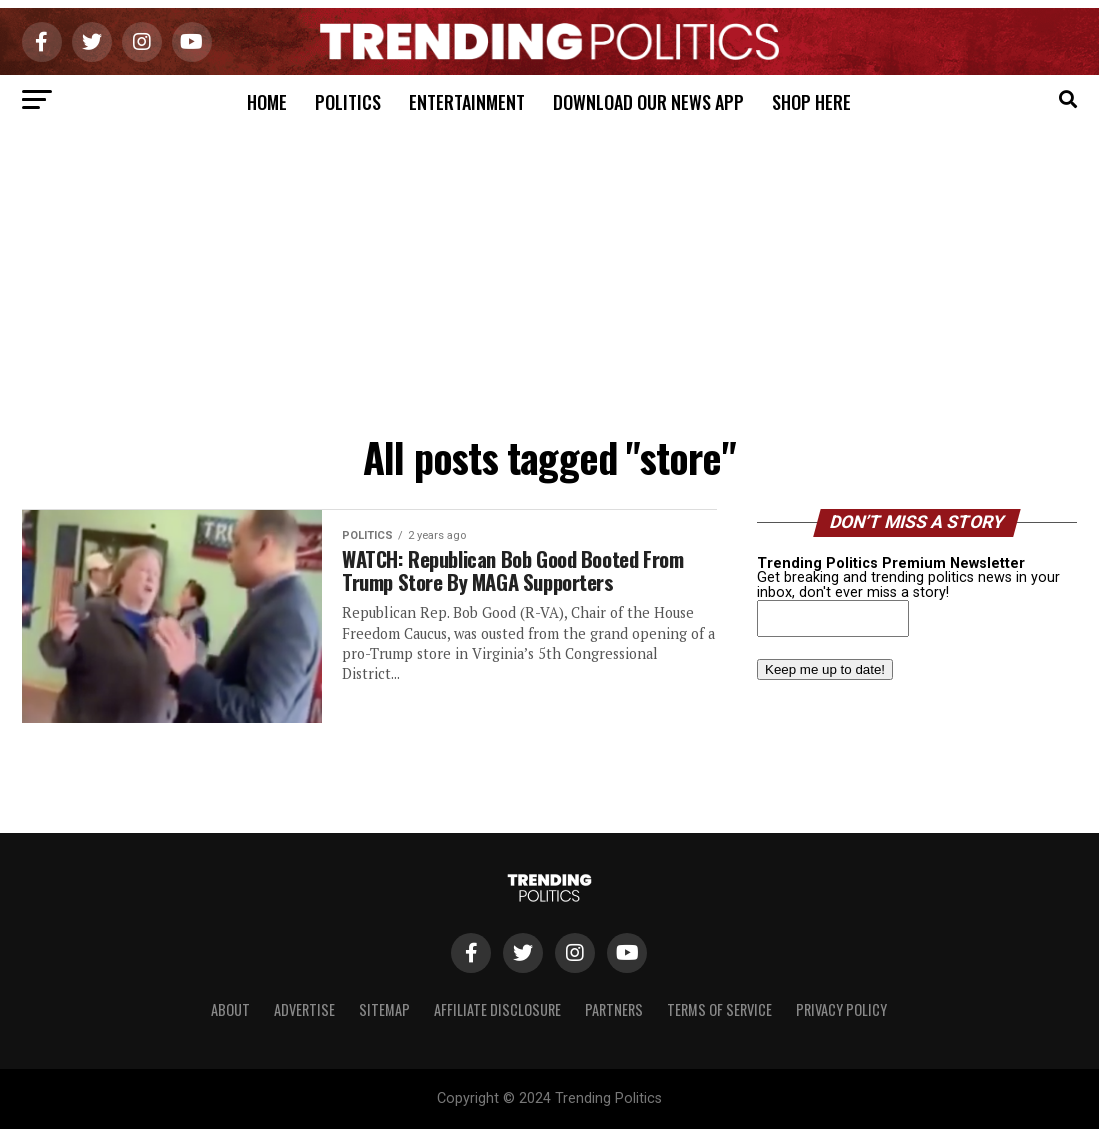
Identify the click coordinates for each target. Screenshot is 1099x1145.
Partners (614, 1009)
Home (267, 102)
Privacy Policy (841, 1009)
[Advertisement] (549, 275)
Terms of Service (719, 1009)
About (230, 1009)
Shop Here (811, 102)
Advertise (304, 1009)
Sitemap (384, 1009)
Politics (348, 102)
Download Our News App (648, 102)
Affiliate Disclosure (497, 1009)
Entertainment (467, 102)
